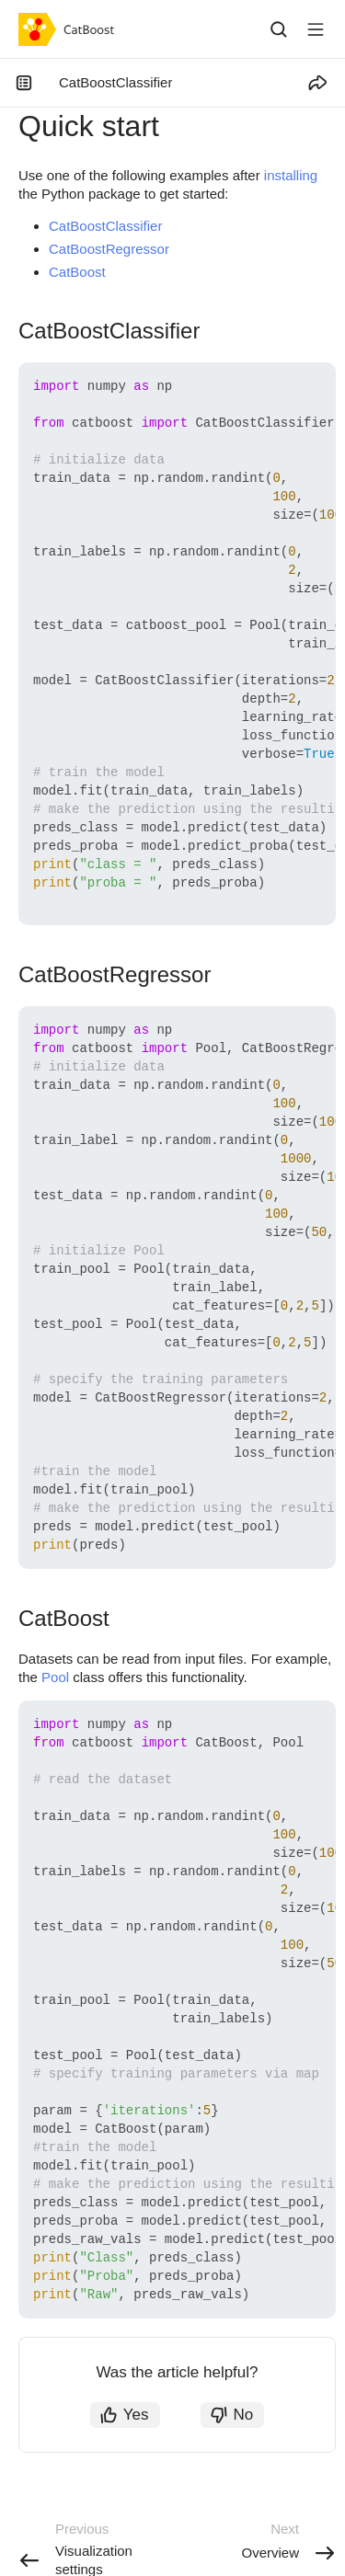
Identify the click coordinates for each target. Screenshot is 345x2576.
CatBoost (77, 272)
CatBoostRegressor (109, 249)
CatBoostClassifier (105, 226)
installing (290, 175)
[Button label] (315, 29)
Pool (55, 1677)
